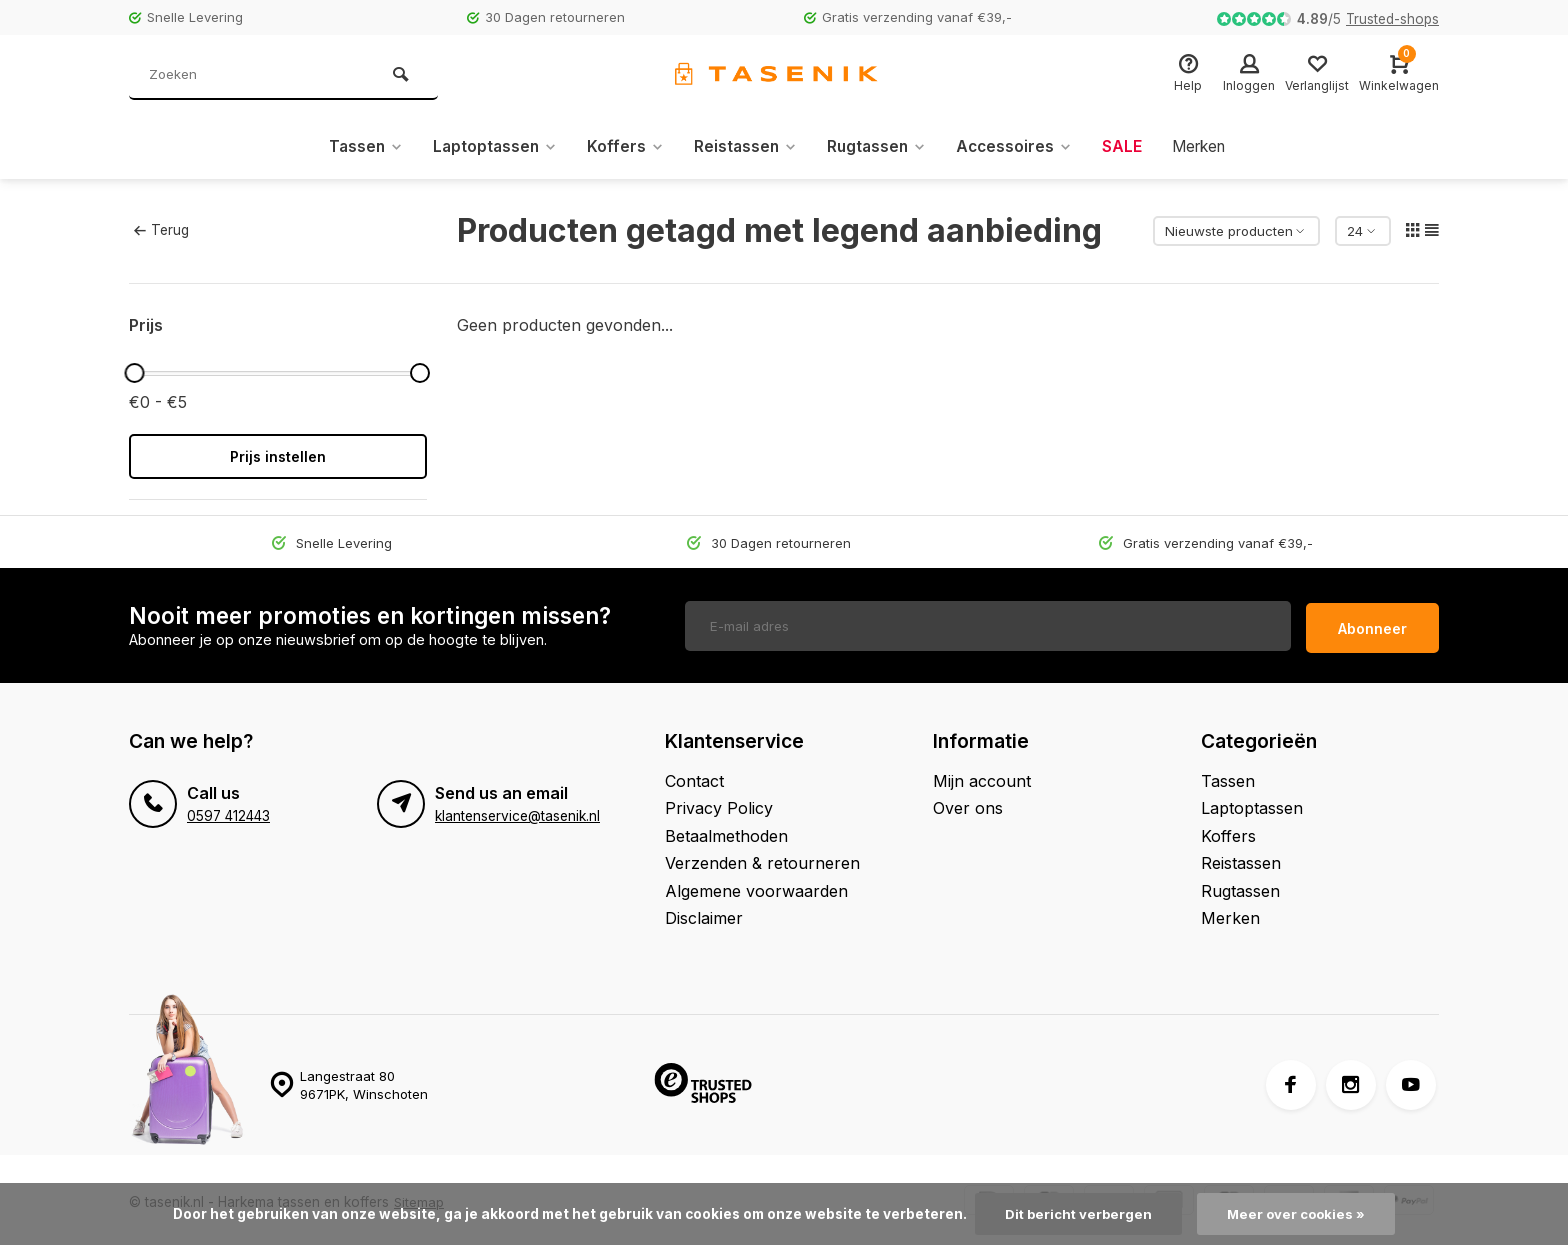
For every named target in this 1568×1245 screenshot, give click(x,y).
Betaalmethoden (726, 831)
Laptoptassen (488, 147)
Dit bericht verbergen (1076, 1214)
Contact (694, 776)
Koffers (621, 147)
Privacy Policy (719, 803)
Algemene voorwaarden (756, 886)
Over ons (968, 803)
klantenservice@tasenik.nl (517, 811)
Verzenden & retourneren (762, 858)
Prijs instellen (278, 456)
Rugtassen (877, 147)
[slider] (134, 373)
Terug (161, 230)
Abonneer (1372, 623)
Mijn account (982, 776)
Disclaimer (704, 913)
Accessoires (1018, 147)
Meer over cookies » (1298, 1214)
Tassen (355, 147)
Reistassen (743, 147)
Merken (1207, 147)
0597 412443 (228, 811)
